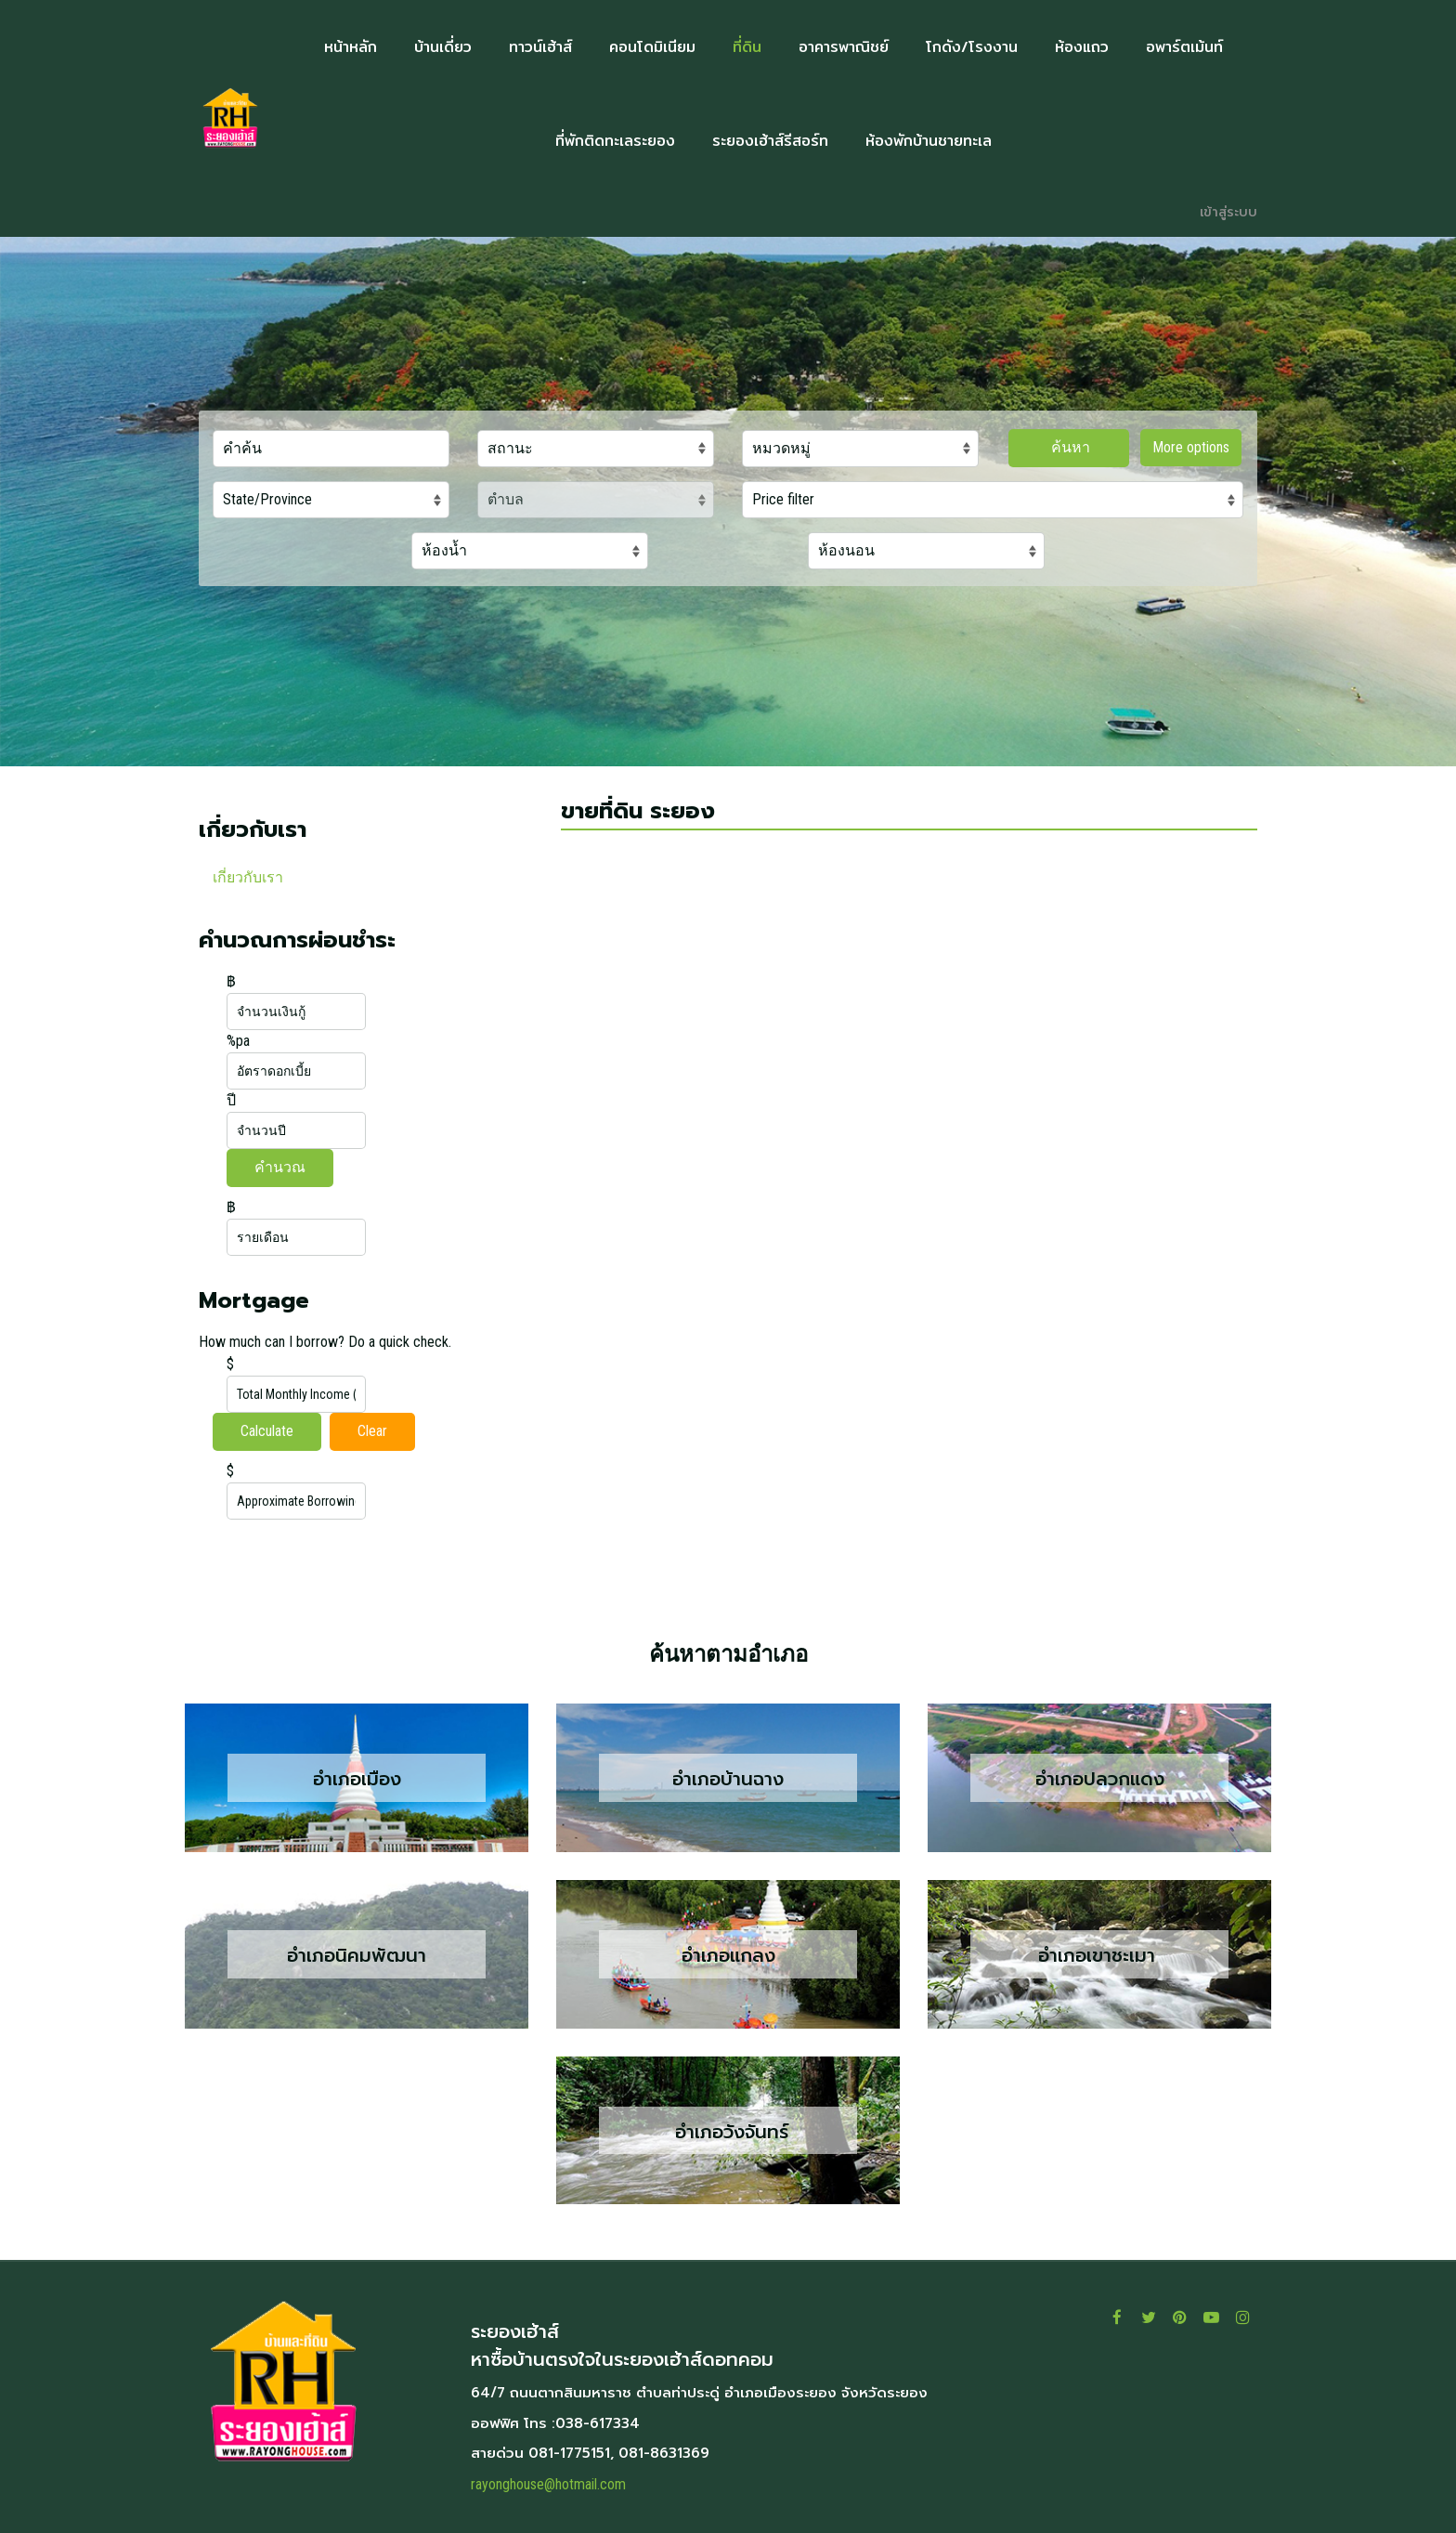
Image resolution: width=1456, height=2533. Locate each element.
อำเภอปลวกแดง (1099, 1779)
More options (1190, 447)
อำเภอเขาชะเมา (1100, 1955)
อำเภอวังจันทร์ (728, 2131)
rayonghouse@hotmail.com (548, 2484)
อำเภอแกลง (728, 1955)
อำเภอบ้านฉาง (728, 1779)
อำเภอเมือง (357, 1779)
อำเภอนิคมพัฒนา (356, 1955)
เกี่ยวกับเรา (248, 877)
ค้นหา (1068, 447)
